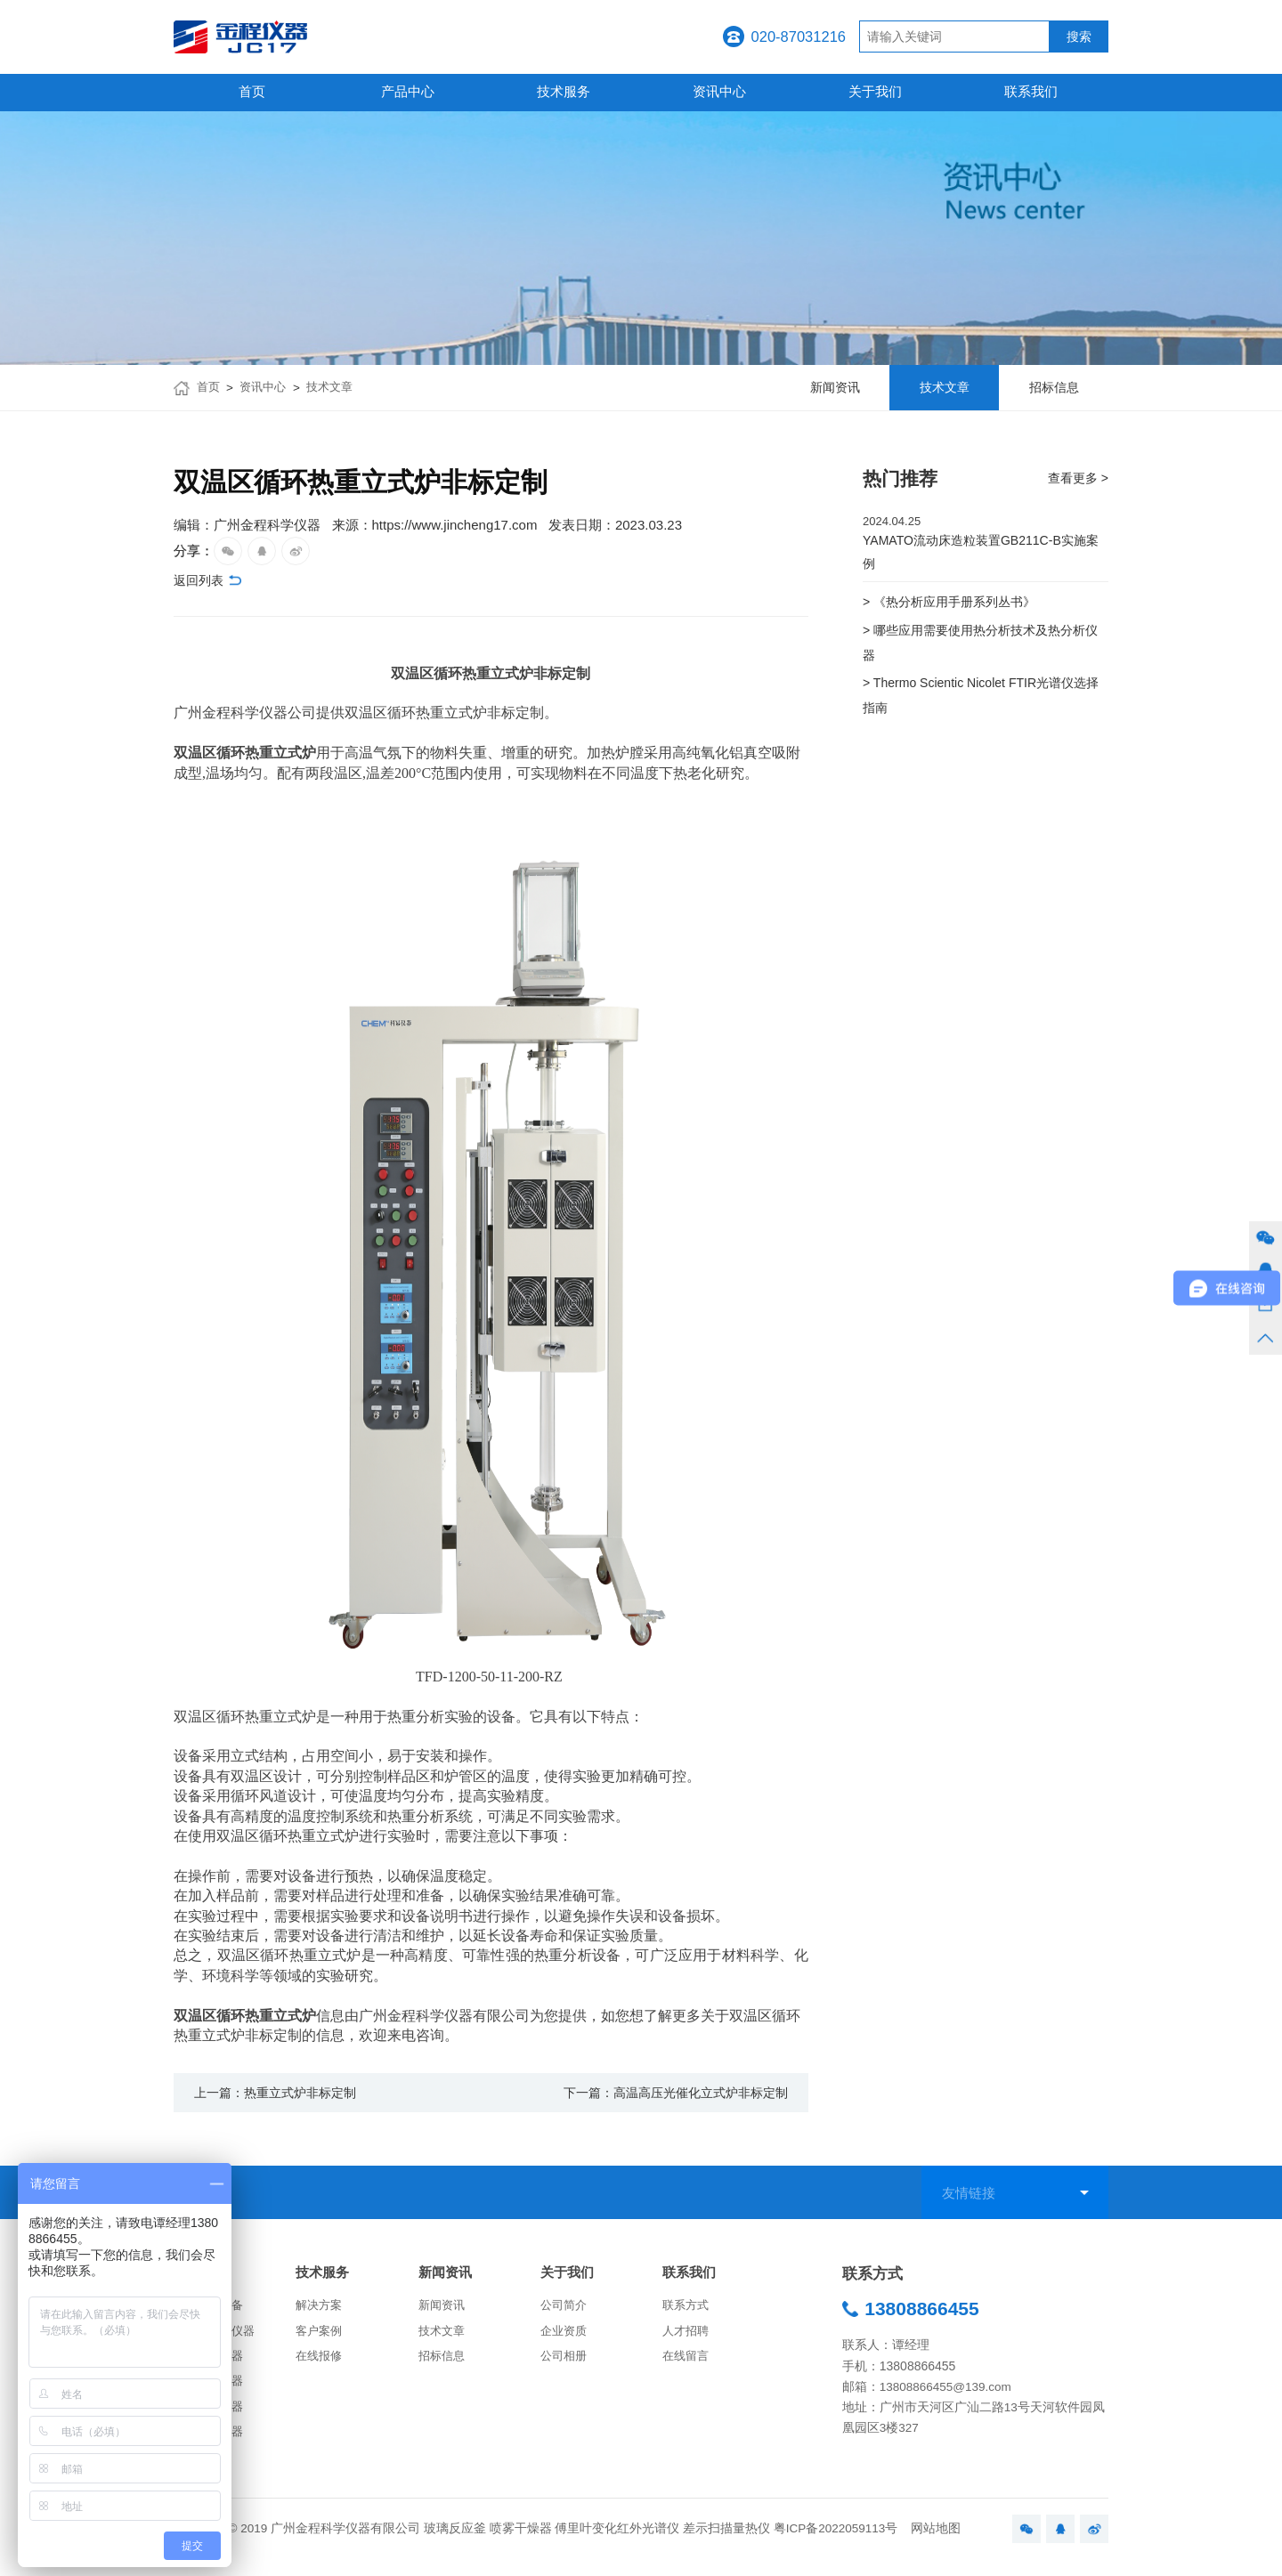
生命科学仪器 (211, 2445)
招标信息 (443, 2364)
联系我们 (1031, 91)
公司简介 (565, 2310)
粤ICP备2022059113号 (836, 2544)
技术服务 (563, 91)
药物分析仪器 (211, 2418)
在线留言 (687, 2364)
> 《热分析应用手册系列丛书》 (955, 605)
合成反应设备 (211, 2310)
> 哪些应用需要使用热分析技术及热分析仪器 (982, 649)
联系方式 (687, 2310)
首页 (252, 91)
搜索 (1079, 37)
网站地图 (936, 2544)
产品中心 (407, 91)
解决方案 (320, 2310)
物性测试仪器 (211, 2364)
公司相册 (565, 2364)
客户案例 (320, 2337)
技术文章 (336, 387)
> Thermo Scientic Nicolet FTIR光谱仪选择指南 (982, 707)
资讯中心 (719, 91)
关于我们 (875, 91)
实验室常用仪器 (217, 2337)
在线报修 (320, 2364)
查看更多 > (1075, 478)
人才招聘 (687, 2337)
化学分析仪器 (211, 2391)
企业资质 (565, 2337)
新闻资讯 (448, 2276)
